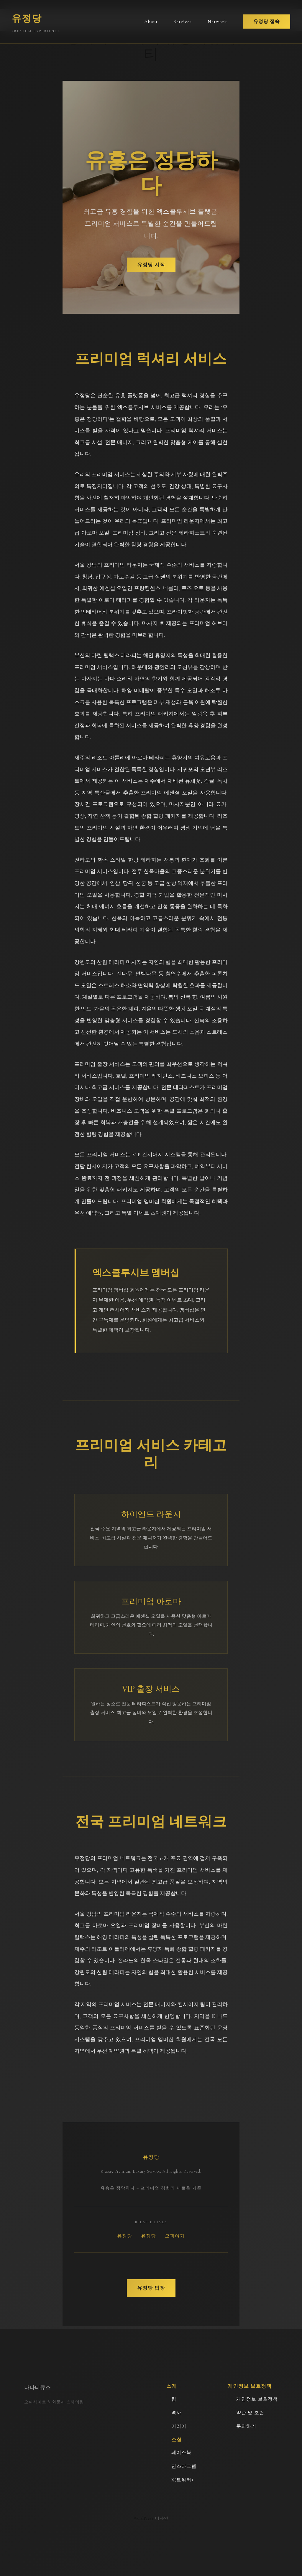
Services (183, 21)
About (151, 21)
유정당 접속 (266, 21)
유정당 (124, 2236)
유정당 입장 (151, 2288)
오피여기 (175, 2236)
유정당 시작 (151, 265)
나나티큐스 (37, 2387)
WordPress (144, 2518)
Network (217, 21)
